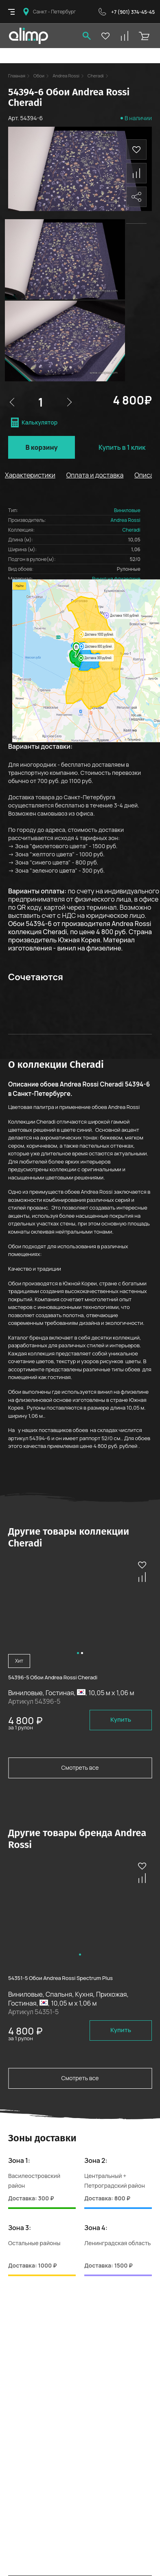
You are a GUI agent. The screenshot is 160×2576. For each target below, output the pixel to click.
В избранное (136, 134)
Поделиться (136, 181)
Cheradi (96, 60)
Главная (16, 60)
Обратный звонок (102, 12)
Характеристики (30, 475)
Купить (120, 1719)
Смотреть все (80, 1767)
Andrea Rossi (66, 60)
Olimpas (28, 36)
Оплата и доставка (95, 475)
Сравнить (136, 158)
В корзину (41, 447)
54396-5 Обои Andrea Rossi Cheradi (52, 1677)
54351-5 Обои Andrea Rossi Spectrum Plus (60, 1978)
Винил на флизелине (116, 578)
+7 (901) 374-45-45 (133, 12)
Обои (38, 60)
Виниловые (127, 510)
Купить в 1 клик (122, 447)
